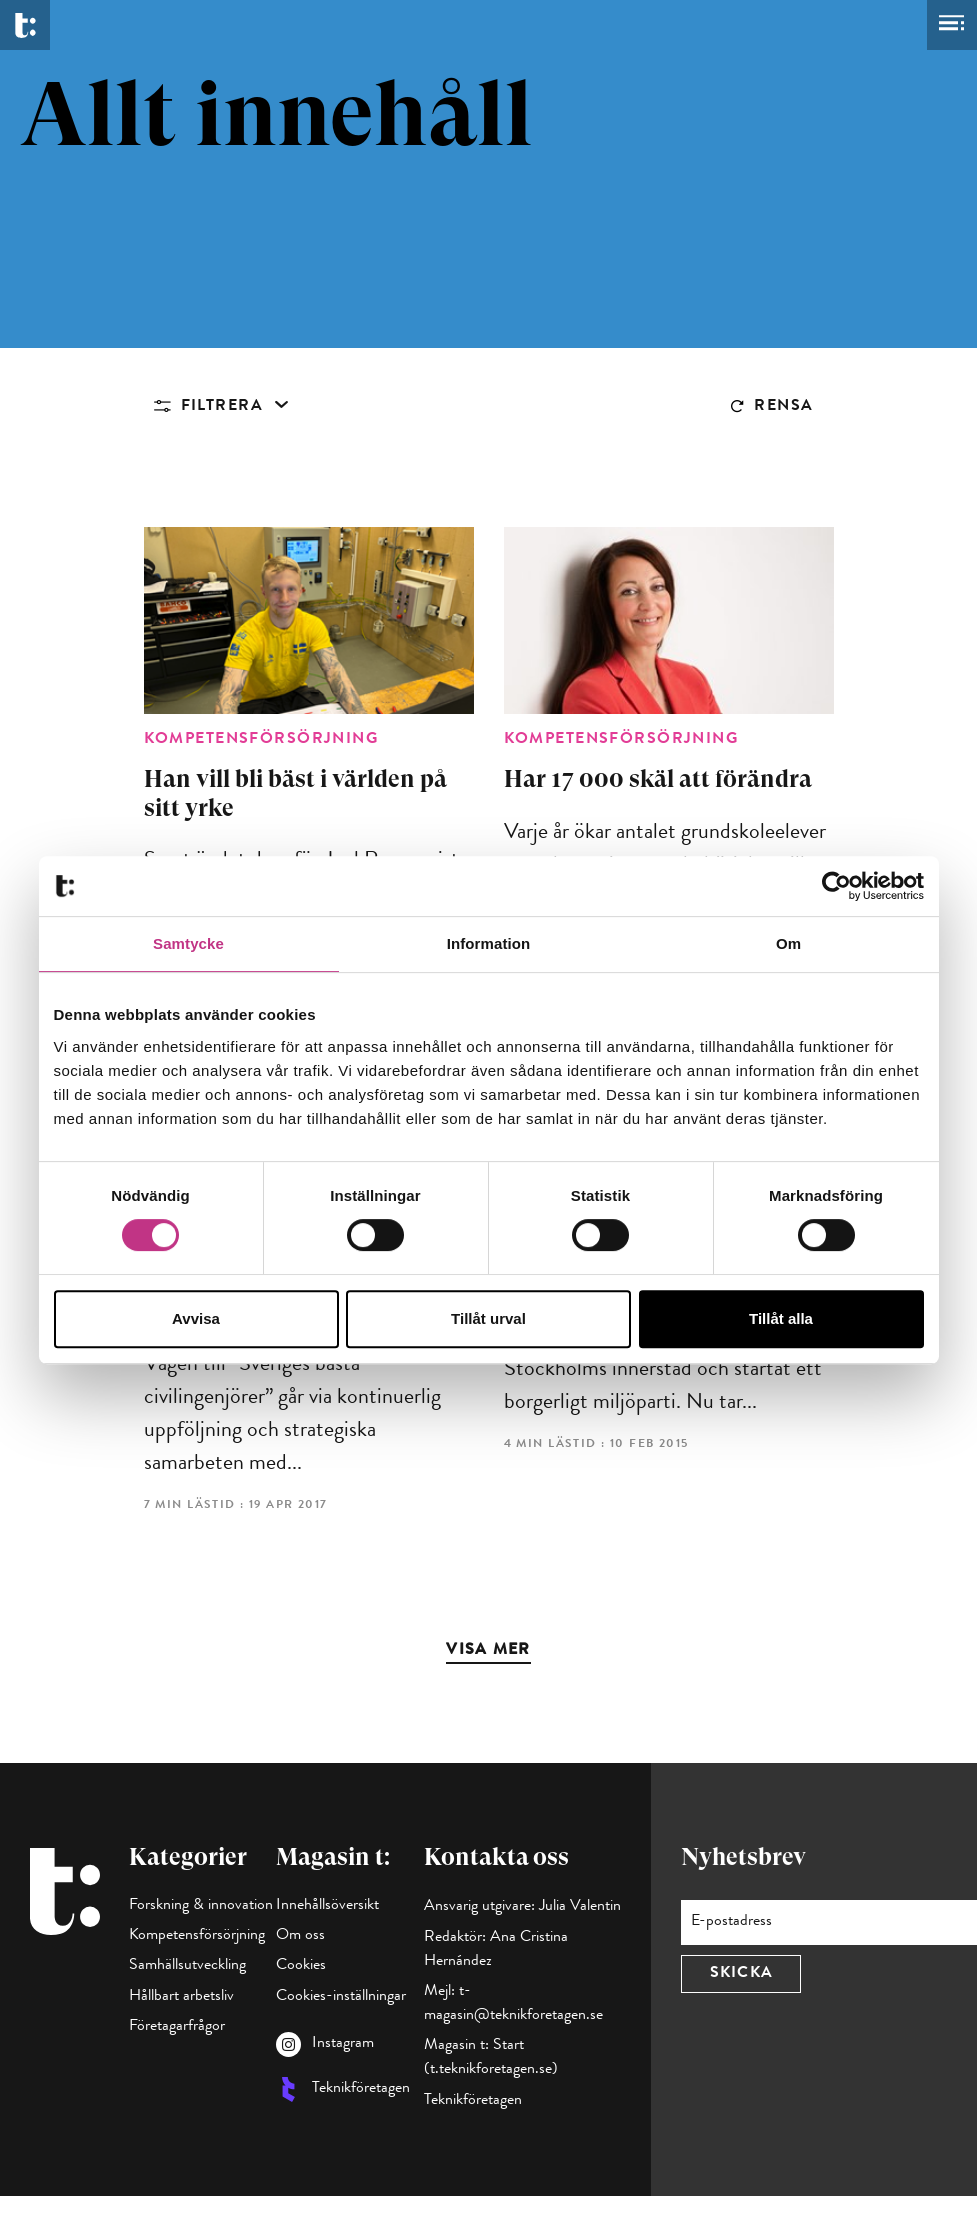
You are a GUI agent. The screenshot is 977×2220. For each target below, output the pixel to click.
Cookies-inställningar (341, 1997)
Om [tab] (788, 943)
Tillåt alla (781, 1318)
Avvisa (196, 1318)
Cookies (301, 1966)
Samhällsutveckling (187, 1966)
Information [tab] (489, 943)
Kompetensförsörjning (197, 1936)
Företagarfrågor (177, 2027)
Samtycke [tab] (188, 943)
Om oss (300, 1936)
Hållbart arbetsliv (181, 1997)
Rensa (783, 407)
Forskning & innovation (201, 1906)
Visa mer (488, 1651)
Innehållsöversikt (327, 1906)
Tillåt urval (488, 1318)
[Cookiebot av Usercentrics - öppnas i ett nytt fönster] (836, 886)
